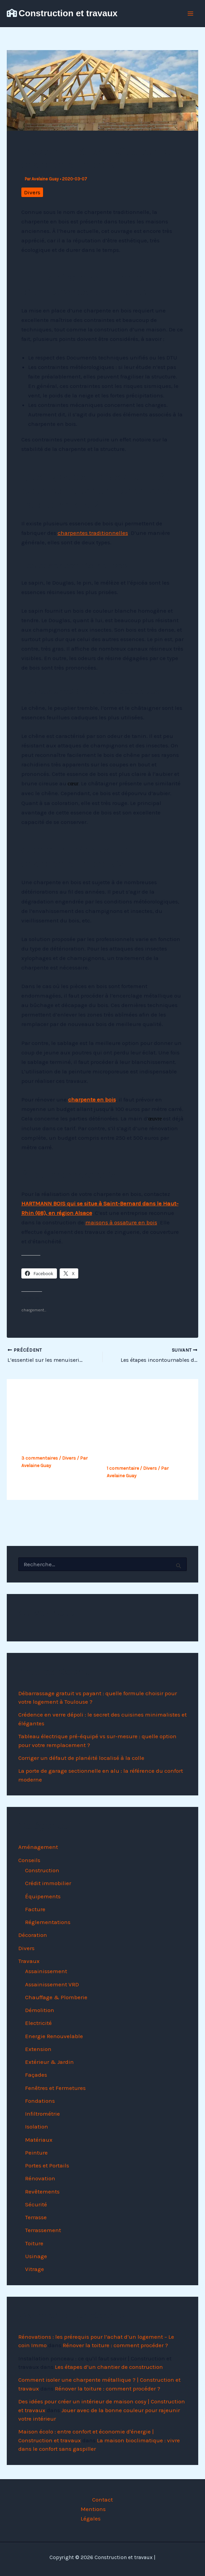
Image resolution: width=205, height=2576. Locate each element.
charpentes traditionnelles (93, 532)
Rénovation (40, 2178)
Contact (102, 2499)
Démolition (39, 2010)
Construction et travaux (68, 13)
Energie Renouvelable (54, 2035)
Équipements (43, 1896)
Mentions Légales (93, 2514)
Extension (38, 2048)
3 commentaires (39, 1458)
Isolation (36, 2126)
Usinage (36, 2255)
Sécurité (36, 2204)
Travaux (29, 1960)
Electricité (38, 2023)
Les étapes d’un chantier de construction (109, 2366)
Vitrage (34, 2269)
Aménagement (38, 1846)
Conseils (29, 1859)
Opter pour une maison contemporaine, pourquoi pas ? (58, 1435)
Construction (42, 1870)
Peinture (36, 2152)
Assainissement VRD (52, 1984)
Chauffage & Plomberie (56, 1996)
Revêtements (42, 2191)
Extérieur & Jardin (49, 2061)
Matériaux (39, 2139)
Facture (35, 1908)
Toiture (34, 2243)
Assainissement (46, 1971)
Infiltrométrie (42, 2113)
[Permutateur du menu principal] (191, 13)
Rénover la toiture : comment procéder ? (115, 2345)
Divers (32, 192)
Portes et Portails (47, 2165)
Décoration (32, 1934)
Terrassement (43, 2230)
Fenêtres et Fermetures (55, 2087)
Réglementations (47, 1922)
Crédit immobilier (48, 1883)
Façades (36, 2074)
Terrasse (36, 2217)
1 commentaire (123, 1468)
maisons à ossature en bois (121, 1222)
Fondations (40, 2100)
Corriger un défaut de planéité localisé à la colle (81, 1757)
